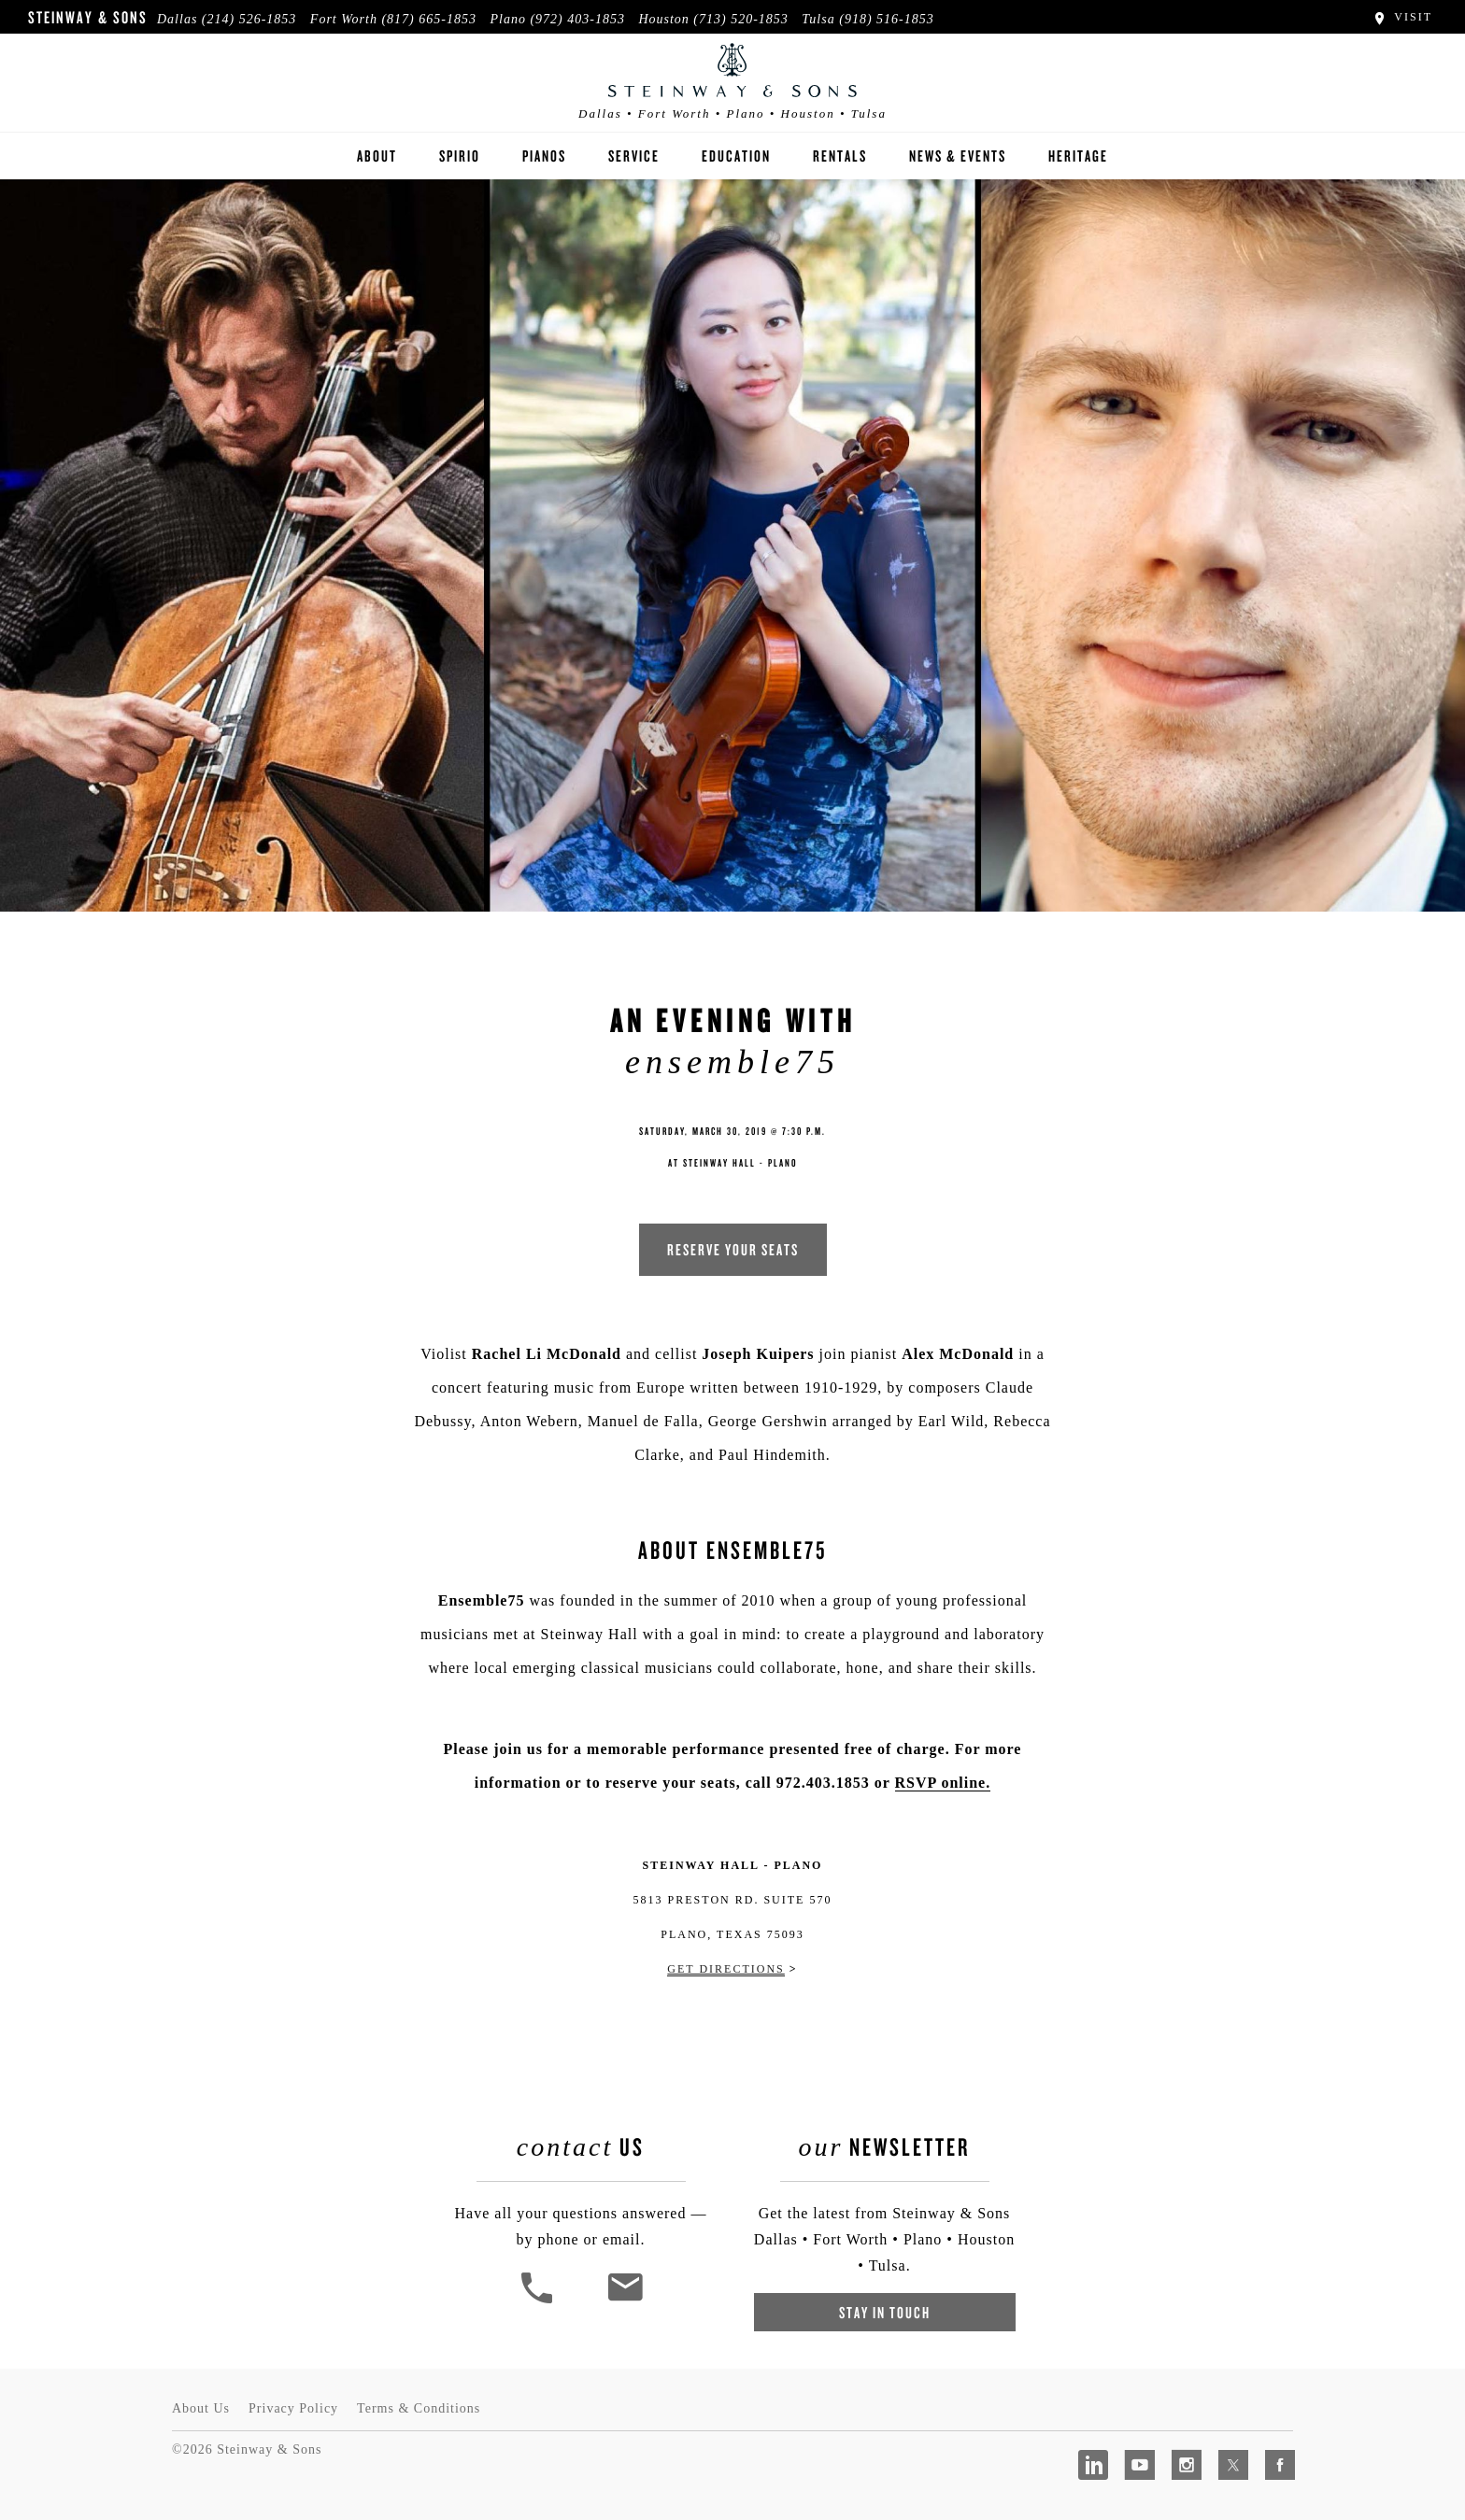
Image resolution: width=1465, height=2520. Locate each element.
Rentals (840, 155)
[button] (539, 2301)
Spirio (459, 155)
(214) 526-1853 (249, 19)
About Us (201, 2408)
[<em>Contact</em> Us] (624, 2301)
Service (634, 155)
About (377, 155)
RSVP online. (943, 1783)
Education (736, 155)
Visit (1402, 16)
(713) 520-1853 (741, 19)
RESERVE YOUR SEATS (733, 1249)
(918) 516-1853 (886, 19)
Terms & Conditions (418, 2408)
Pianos (544, 155)
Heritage (1078, 155)
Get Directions (725, 1968)
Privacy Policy (293, 2408)
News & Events (957, 155)
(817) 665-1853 (428, 19)
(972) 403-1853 (577, 19)
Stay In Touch (885, 2312)
